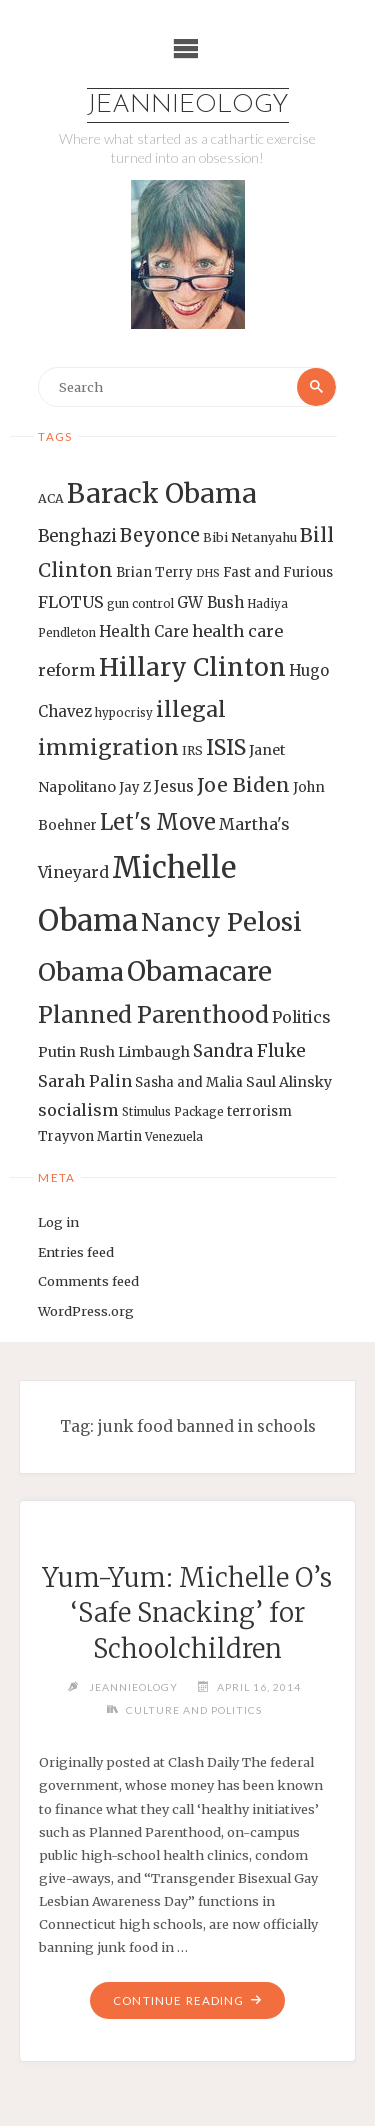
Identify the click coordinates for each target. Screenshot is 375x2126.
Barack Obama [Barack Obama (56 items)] (162, 493)
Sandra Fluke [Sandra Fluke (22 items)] (249, 1051)
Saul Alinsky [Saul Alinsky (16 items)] (289, 1082)
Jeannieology (188, 105)
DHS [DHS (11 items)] (208, 573)
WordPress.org (86, 1311)
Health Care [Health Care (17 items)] (144, 631)
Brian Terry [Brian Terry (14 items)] (154, 572)
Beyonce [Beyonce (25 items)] (160, 535)
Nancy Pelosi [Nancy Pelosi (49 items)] (221, 922)
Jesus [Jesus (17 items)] (174, 786)
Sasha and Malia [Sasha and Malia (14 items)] (189, 1082)
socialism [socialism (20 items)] (78, 1110)
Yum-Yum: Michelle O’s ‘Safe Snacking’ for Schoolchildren (187, 1614)
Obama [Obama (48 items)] (81, 972)
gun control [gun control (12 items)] (140, 604)
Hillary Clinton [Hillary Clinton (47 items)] (192, 667)
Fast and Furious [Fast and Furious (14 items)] (278, 572)
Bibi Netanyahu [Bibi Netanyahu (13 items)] (250, 537)
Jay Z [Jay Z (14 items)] (135, 787)
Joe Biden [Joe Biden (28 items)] (243, 785)
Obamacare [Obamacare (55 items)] (199, 971)
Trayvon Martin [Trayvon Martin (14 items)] (90, 1136)
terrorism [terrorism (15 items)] (259, 1111)
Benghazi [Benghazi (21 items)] (77, 536)
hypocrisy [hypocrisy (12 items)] (124, 713)
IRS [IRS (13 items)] (192, 750)
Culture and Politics (194, 1710)
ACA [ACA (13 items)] (51, 498)
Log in (58, 1222)
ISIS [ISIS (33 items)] (226, 747)
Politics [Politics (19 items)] (301, 1017)
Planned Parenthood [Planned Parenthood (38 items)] (153, 1015)
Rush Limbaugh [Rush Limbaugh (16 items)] (134, 1052)
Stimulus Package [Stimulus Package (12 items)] (173, 1112)
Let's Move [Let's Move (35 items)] (158, 822)
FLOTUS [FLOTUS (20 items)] (71, 602)
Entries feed (76, 1252)
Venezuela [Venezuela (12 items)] (174, 1137)
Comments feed (88, 1281)
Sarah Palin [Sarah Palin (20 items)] (85, 1081)
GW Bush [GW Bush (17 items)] (210, 602)
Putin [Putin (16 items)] (57, 1052)
